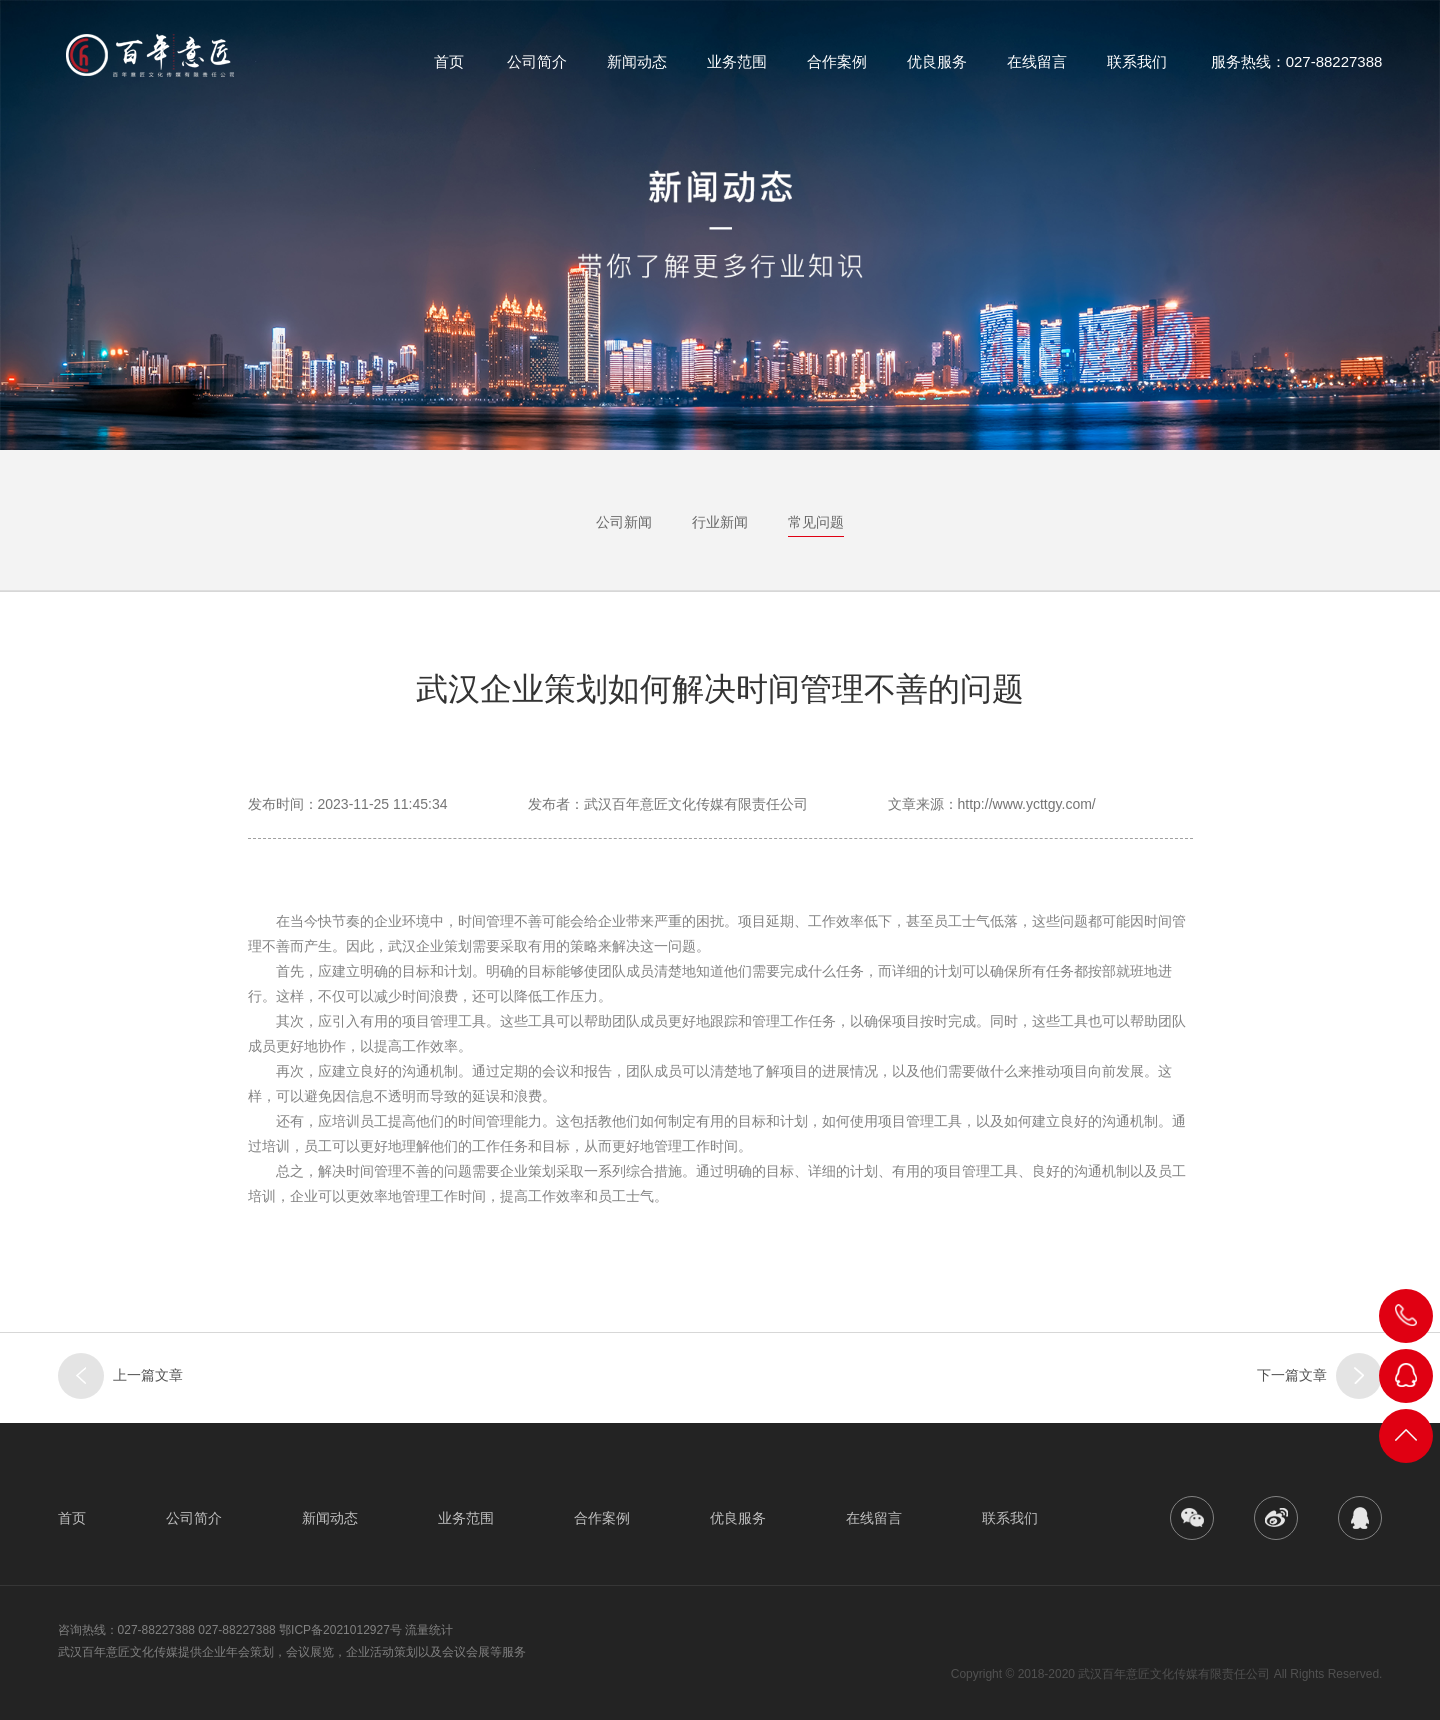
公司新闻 (624, 522)
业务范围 (737, 69)
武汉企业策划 (430, 946)
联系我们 (1137, 69)
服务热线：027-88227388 (1297, 69)
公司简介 (537, 69)
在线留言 (1037, 69)
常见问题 (816, 522)
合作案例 (837, 69)
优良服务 (937, 69)
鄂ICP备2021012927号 (340, 1630)
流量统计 (429, 1630)
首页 (449, 69)
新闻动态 (637, 69)
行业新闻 (720, 522)
